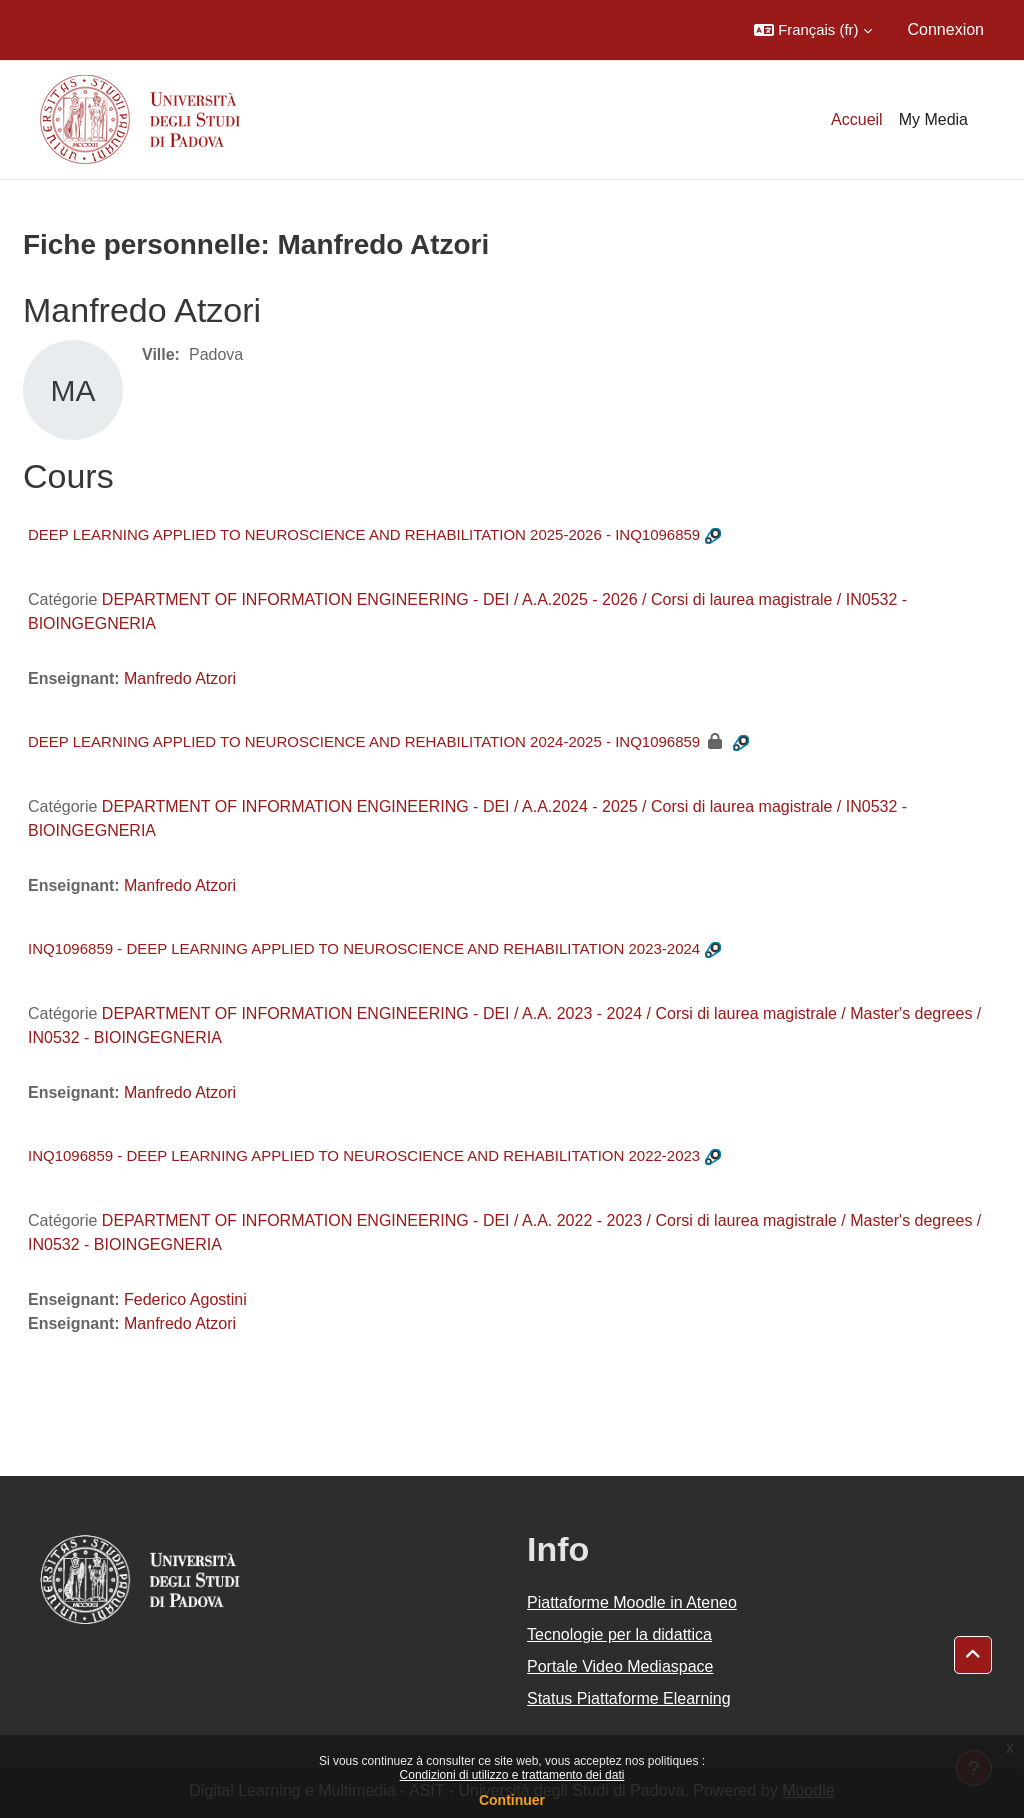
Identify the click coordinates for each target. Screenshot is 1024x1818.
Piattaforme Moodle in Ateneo (632, 1602)
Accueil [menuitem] (857, 119)
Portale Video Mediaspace (620, 1666)
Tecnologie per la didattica (619, 1634)
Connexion (946, 29)
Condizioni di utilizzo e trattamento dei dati (512, 1775)
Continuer (512, 1800)
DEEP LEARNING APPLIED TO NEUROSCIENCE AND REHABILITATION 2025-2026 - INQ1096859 (364, 534)
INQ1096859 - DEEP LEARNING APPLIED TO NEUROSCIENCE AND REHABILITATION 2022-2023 (364, 1155)
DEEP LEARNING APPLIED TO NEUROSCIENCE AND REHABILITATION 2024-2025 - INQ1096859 (364, 741)
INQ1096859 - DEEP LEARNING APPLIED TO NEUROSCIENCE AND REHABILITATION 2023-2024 (364, 948)
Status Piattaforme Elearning (629, 1698)
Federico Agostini (185, 1299)
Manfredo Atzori (180, 678)
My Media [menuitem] (933, 119)
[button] (812, 30)
